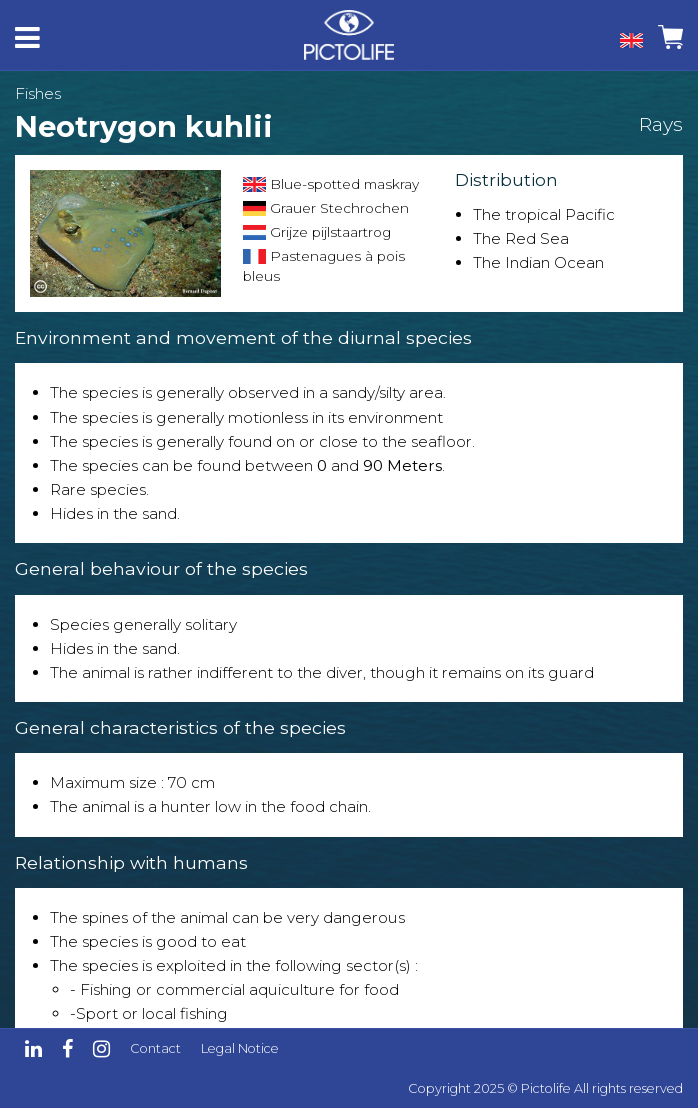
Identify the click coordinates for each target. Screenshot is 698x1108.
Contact (155, 1048)
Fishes (38, 93)
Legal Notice (240, 1048)
